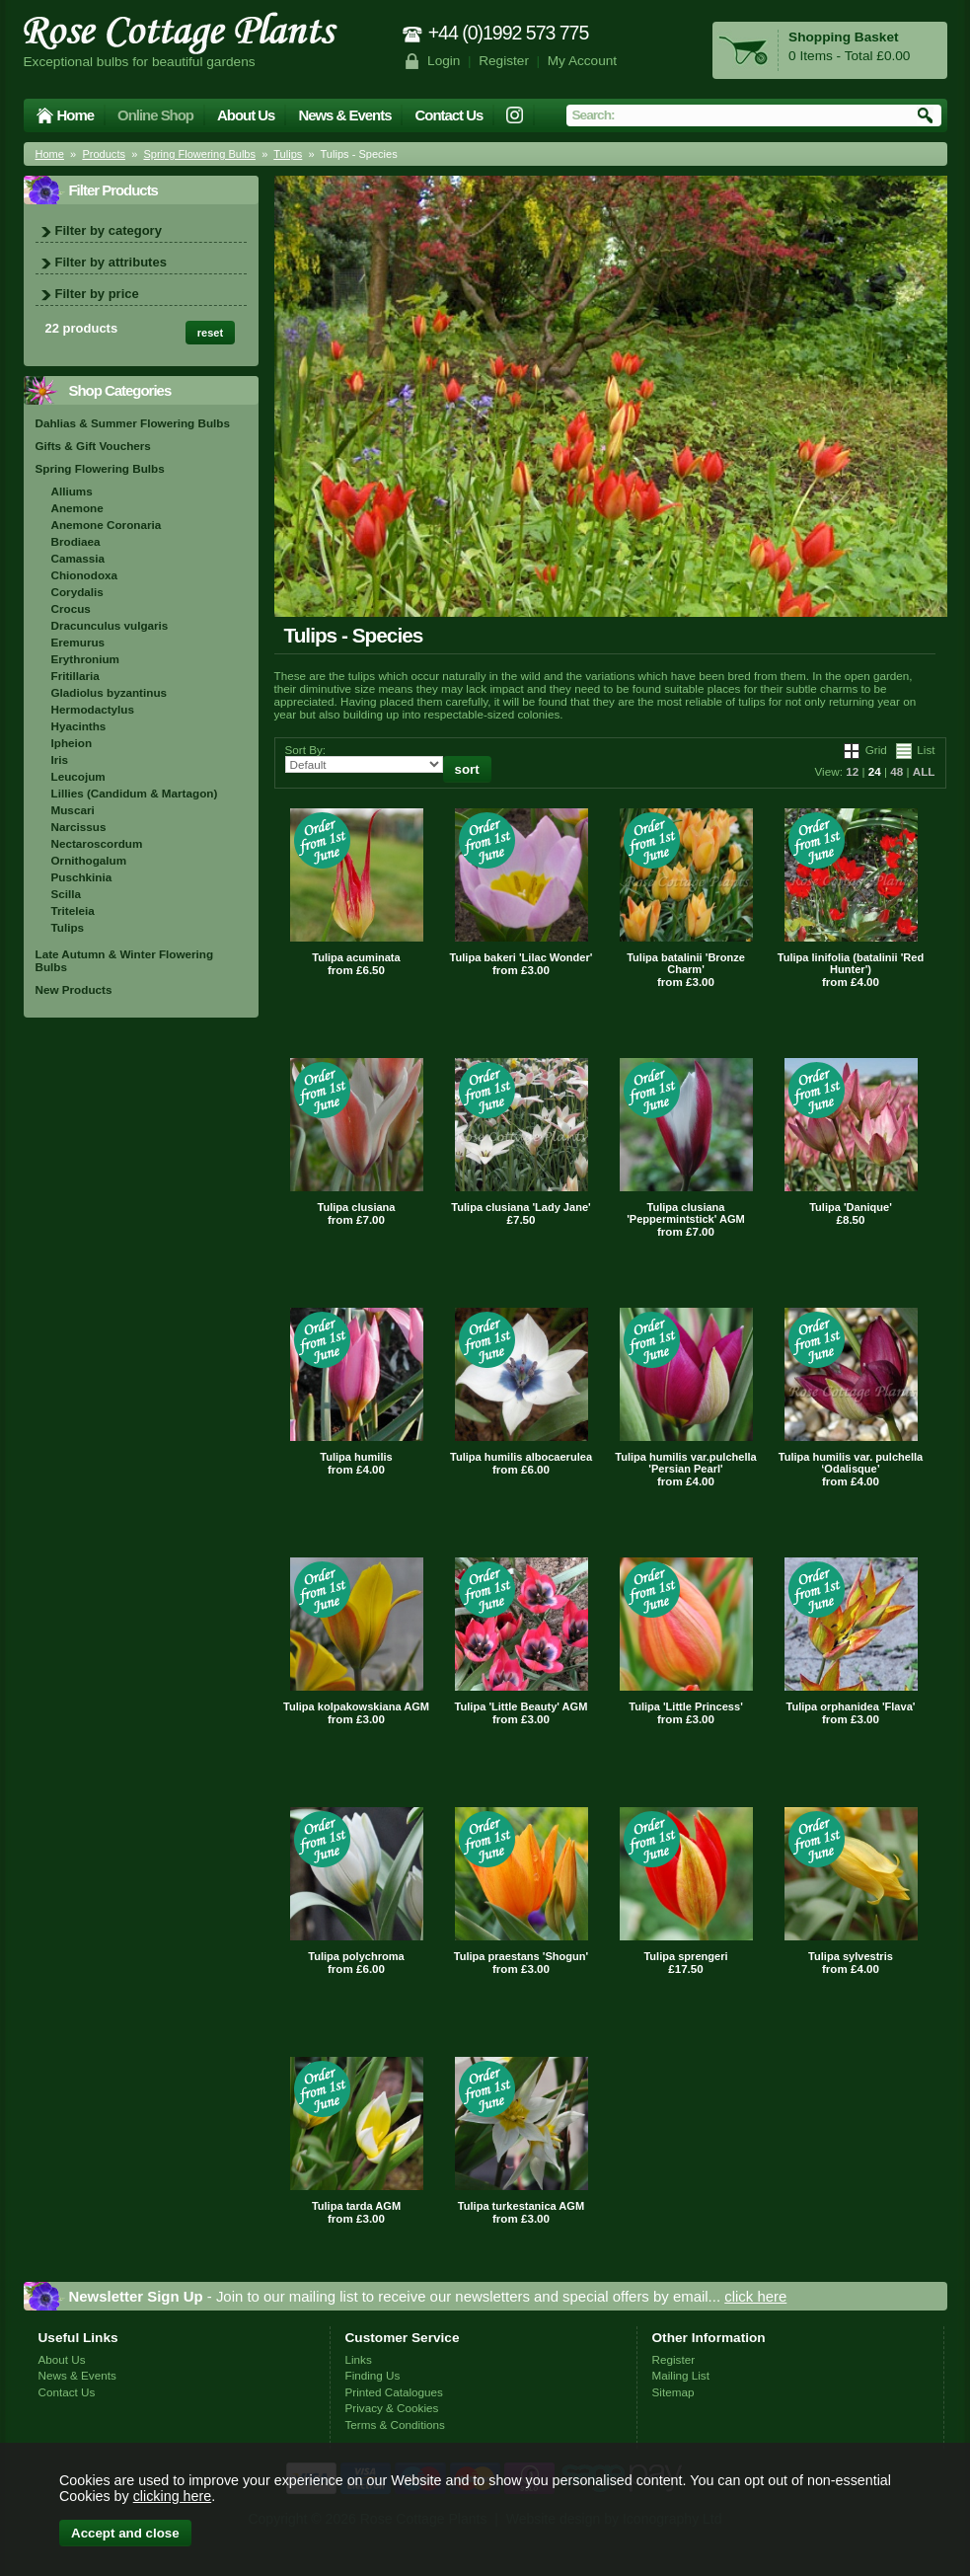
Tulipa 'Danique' (850, 1207)
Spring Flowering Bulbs (199, 154)
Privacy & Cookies (392, 2407)
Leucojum (78, 776)
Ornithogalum (89, 860)
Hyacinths (79, 726)
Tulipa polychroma (356, 1956)
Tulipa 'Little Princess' (686, 1706)
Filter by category (108, 230)
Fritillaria (75, 675)
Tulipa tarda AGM (356, 2206)
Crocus (71, 608)
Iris (60, 759)
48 (896, 771)
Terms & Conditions (395, 2424)
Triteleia (73, 910)
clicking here (172, 2496)
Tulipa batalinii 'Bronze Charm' (686, 963)
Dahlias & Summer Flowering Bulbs (133, 423)
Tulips (287, 154)
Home (76, 115)
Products (103, 154)
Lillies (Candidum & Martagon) (134, 793)
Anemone (77, 507)
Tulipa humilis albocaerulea (521, 1457)
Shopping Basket (843, 37)
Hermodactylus (92, 709)
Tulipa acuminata (356, 957)
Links (358, 2359)
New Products (74, 989)
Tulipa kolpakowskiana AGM (356, 1706)
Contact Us (448, 115)
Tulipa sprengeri (685, 1956)
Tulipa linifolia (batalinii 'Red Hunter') (851, 963)
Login (443, 60)
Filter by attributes (111, 262)
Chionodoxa (84, 574)
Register (504, 60)
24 (874, 771)
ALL (924, 771)
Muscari (73, 809)
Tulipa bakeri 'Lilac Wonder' (521, 957)
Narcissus (79, 826)
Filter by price (97, 293)
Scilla (66, 893)
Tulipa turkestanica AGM (521, 2206)
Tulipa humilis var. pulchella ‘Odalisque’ (851, 1463)
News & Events (344, 115)
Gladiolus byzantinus (109, 692)
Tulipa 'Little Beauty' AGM (521, 1706)
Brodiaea (76, 541)
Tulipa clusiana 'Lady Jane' (520, 1207)
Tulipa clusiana (357, 1207)
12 (852, 771)
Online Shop (155, 115)
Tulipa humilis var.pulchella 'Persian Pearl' (685, 1463)
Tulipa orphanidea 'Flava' (851, 1706)
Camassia (78, 558)
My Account (583, 60)
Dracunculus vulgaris (110, 625)
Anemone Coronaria (106, 524)
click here (755, 2296)
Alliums (72, 491)
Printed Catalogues (394, 2392)
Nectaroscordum (97, 843)
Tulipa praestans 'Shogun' (521, 1956)
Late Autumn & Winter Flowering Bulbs (125, 960)
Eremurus (78, 642)
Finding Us (373, 2375)
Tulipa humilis (356, 1457)
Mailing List (680, 2375)
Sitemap (673, 2392)
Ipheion (72, 742)
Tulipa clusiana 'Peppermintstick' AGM (686, 1213)
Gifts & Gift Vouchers (93, 445)
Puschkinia (81, 877)
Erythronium (85, 658)
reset (210, 333)
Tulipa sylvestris (850, 1956)
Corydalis (77, 591)
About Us (245, 115)
